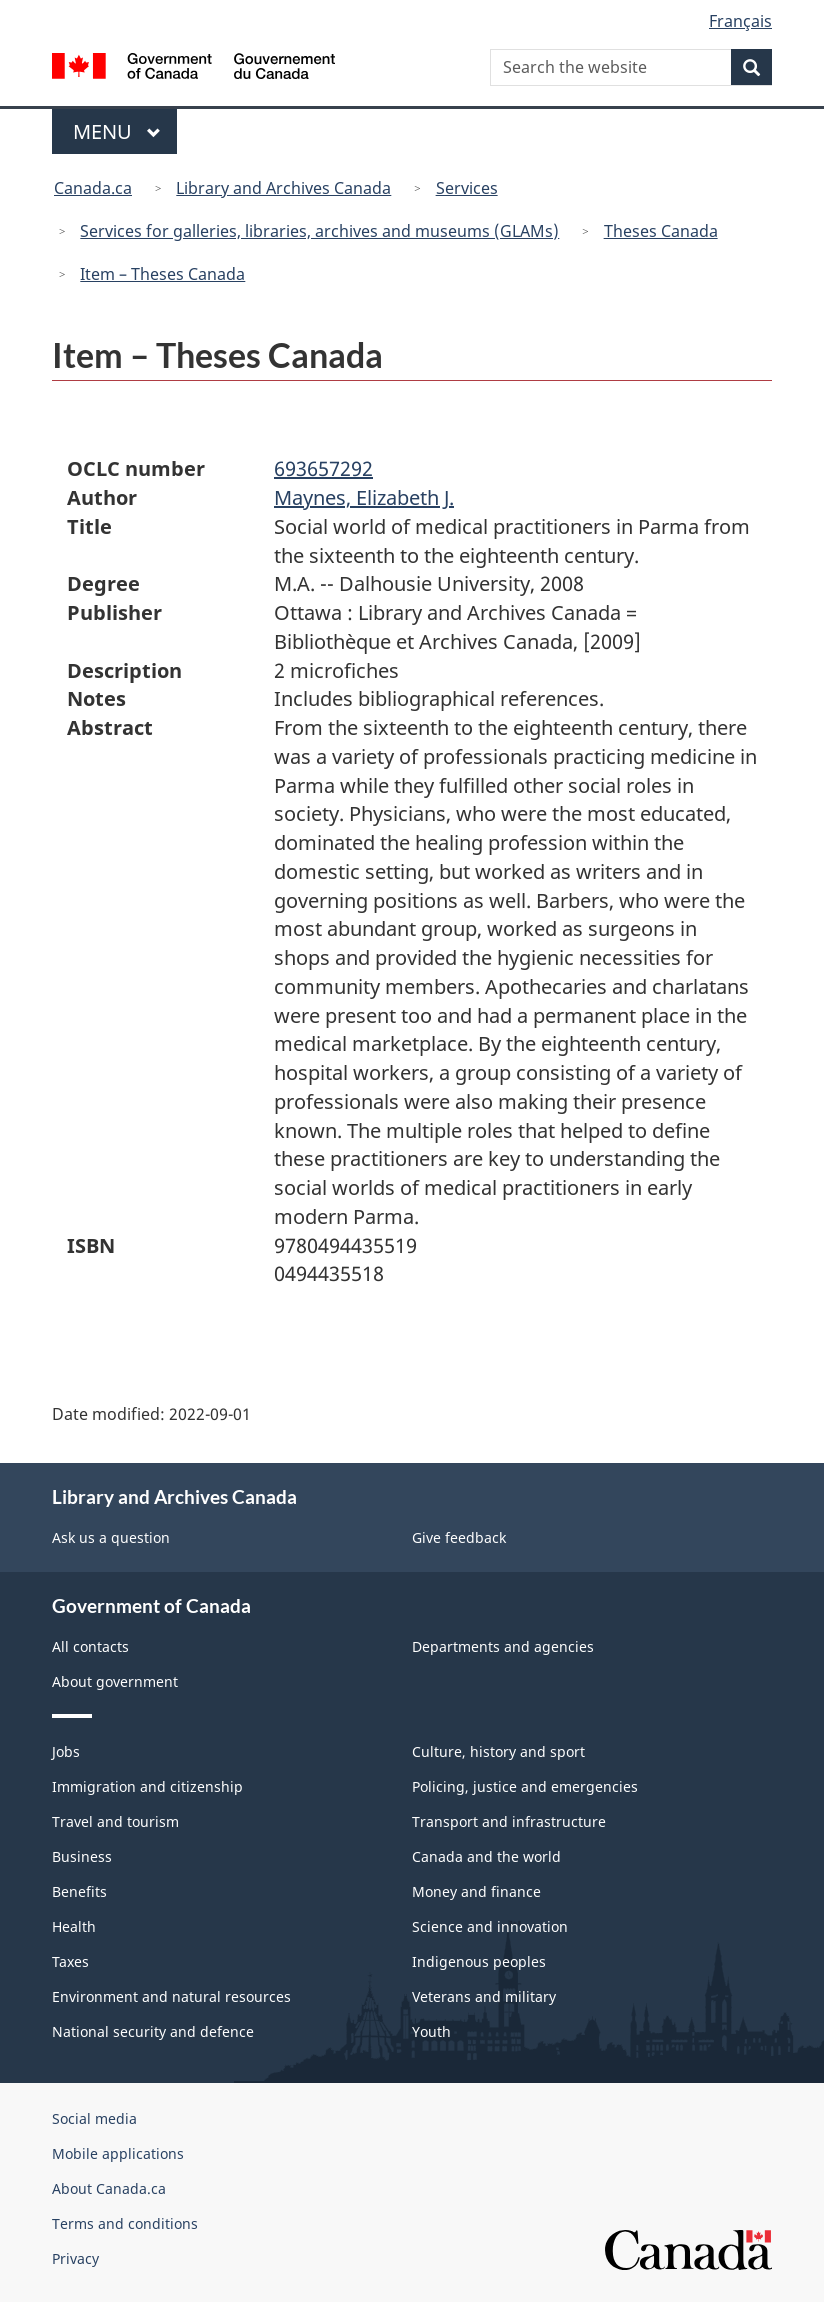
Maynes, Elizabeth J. (364, 497)
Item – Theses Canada (162, 274)
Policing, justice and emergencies (525, 1786)
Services (467, 188)
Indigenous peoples (479, 1961)
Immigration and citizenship (147, 1786)
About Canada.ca (109, 2188)
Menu (117, 131)
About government (115, 1681)
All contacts (90, 1646)
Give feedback (459, 1537)
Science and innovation (490, 1926)
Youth (431, 2031)
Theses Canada (661, 231)
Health (74, 1926)
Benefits (79, 1891)
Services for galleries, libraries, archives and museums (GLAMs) (319, 231)
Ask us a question (111, 1537)
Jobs (66, 1751)
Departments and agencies (503, 1646)
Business (82, 1856)
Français (740, 21)
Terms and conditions (125, 2223)
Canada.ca (93, 188)
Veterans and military (484, 1996)
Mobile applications (118, 2153)
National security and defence (153, 2031)
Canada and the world (486, 1856)
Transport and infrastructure (509, 1821)
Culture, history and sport (498, 1751)
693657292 (323, 468)
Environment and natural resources (171, 1996)
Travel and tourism (115, 1821)
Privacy (75, 2258)
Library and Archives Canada (283, 188)
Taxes (70, 1961)
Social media (94, 2118)
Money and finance (476, 1891)
